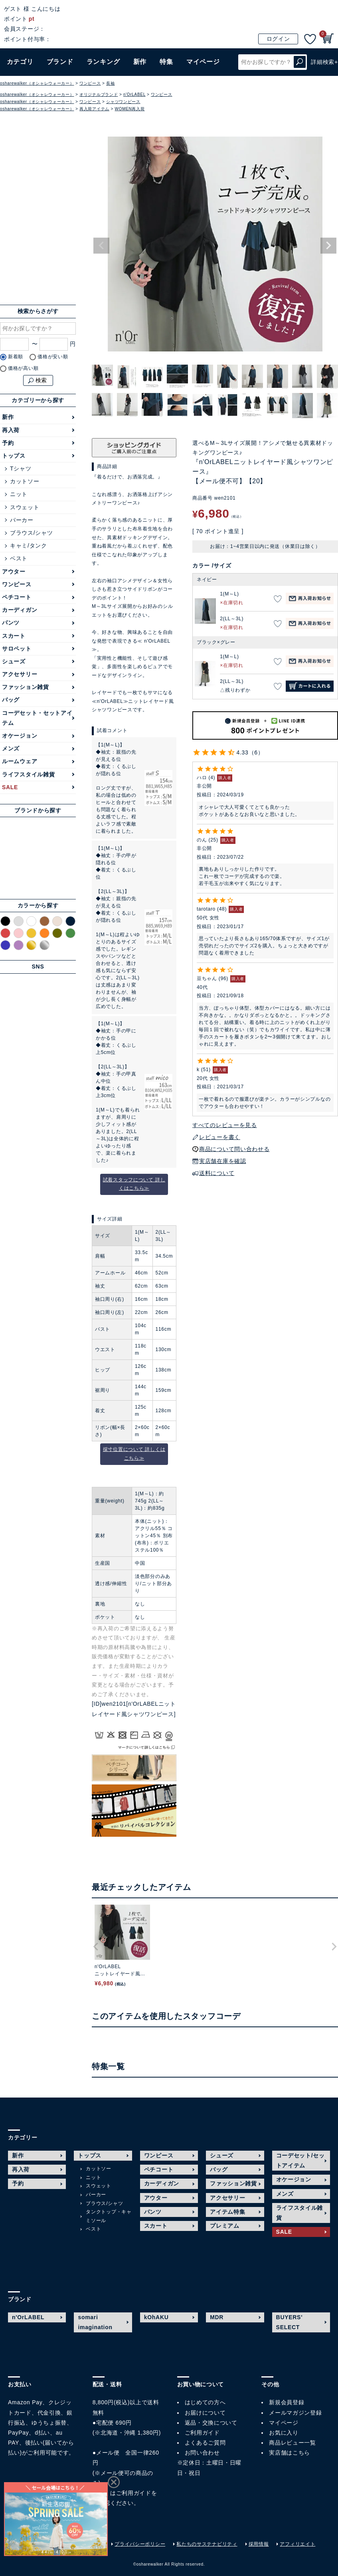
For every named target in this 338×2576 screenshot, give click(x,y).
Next (328, 246)
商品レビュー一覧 (292, 2442)
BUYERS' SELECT (289, 2322)
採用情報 (259, 2544)
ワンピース (90, 83)
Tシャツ (20, 468)
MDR (216, 2317)
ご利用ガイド (133, 2493)
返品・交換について (211, 2422)
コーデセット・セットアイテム (37, 718)
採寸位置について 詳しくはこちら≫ (134, 1454)
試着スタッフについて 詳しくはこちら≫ (134, 1184)
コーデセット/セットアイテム (300, 2160)
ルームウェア (19, 761)
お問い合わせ (202, 2452)
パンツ (11, 622)
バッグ (11, 700)
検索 (299, 62)
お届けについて (205, 2412)
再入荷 (11, 430)
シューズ (14, 661)
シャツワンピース (123, 101)
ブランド (60, 61)
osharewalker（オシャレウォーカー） (37, 83)
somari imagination (95, 2322)
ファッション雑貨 (25, 687)
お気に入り (283, 2432)
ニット (19, 494)
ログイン (278, 39)
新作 (139, 61)
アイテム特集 (227, 2212)
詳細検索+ (324, 62)
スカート (14, 636)
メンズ (11, 748)
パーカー (22, 520)
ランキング (103, 61)
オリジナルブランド (98, 94)
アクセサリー (19, 674)
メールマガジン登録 (295, 2412)
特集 (166, 61)
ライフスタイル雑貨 (28, 774)
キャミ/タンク (28, 545)
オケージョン (19, 735)
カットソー (25, 481)
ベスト (19, 558)
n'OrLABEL (134, 94)
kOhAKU (156, 2317)
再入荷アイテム (94, 109)
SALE (10, 787)
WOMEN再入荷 (130, 109)
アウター (14, 571)
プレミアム (224, 2226)
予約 (8, 443)
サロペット (17, 648)
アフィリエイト (297, 2544)
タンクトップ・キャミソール (108, 2216)
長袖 (110, 83)
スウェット (25, 507)
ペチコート (17, 597)
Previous (101, 246)
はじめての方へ (205, 2402)
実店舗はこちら (289, 2452)
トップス (14, 455)
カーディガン (19, 610)
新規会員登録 (286, 2402)
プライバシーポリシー (140, 2544)
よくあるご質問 (205, 2442)
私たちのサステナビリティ (206, 2544)
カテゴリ (20, 61)
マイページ (283, 2422)
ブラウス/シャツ (31, 533)
